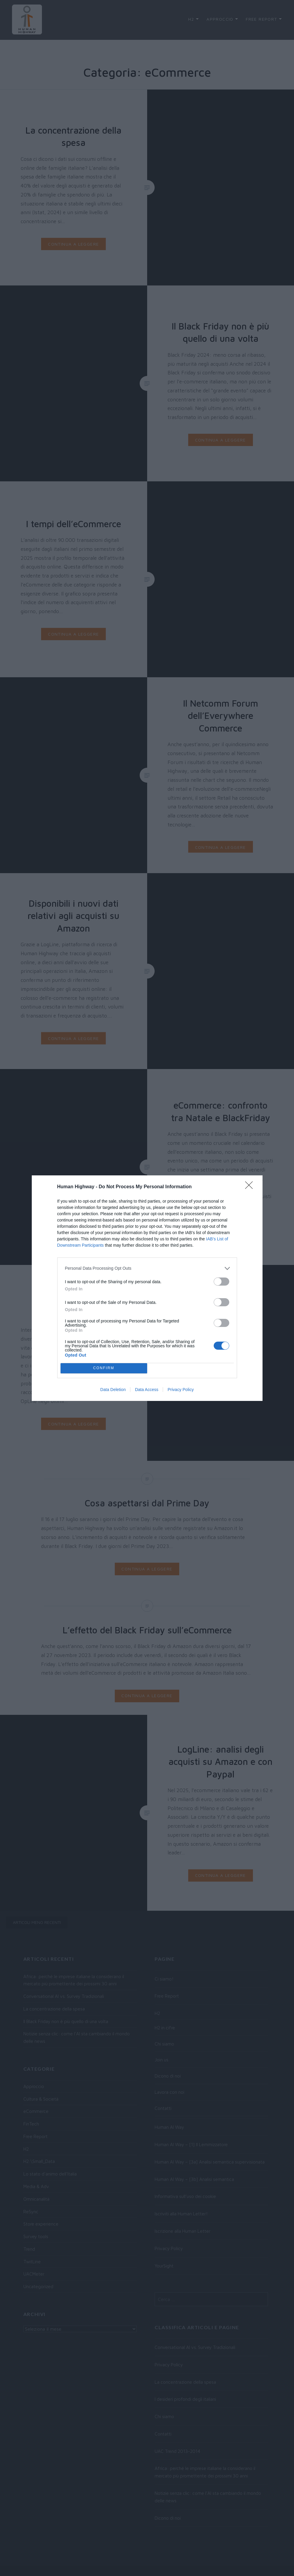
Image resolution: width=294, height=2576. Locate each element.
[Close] (251, 1187)
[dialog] (147, 1288)
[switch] (221, 1282)
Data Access (146, 1389)
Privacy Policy (181, 1389)
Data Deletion (113, 1389)
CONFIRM (104, 1368)
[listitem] (147, 1268)
